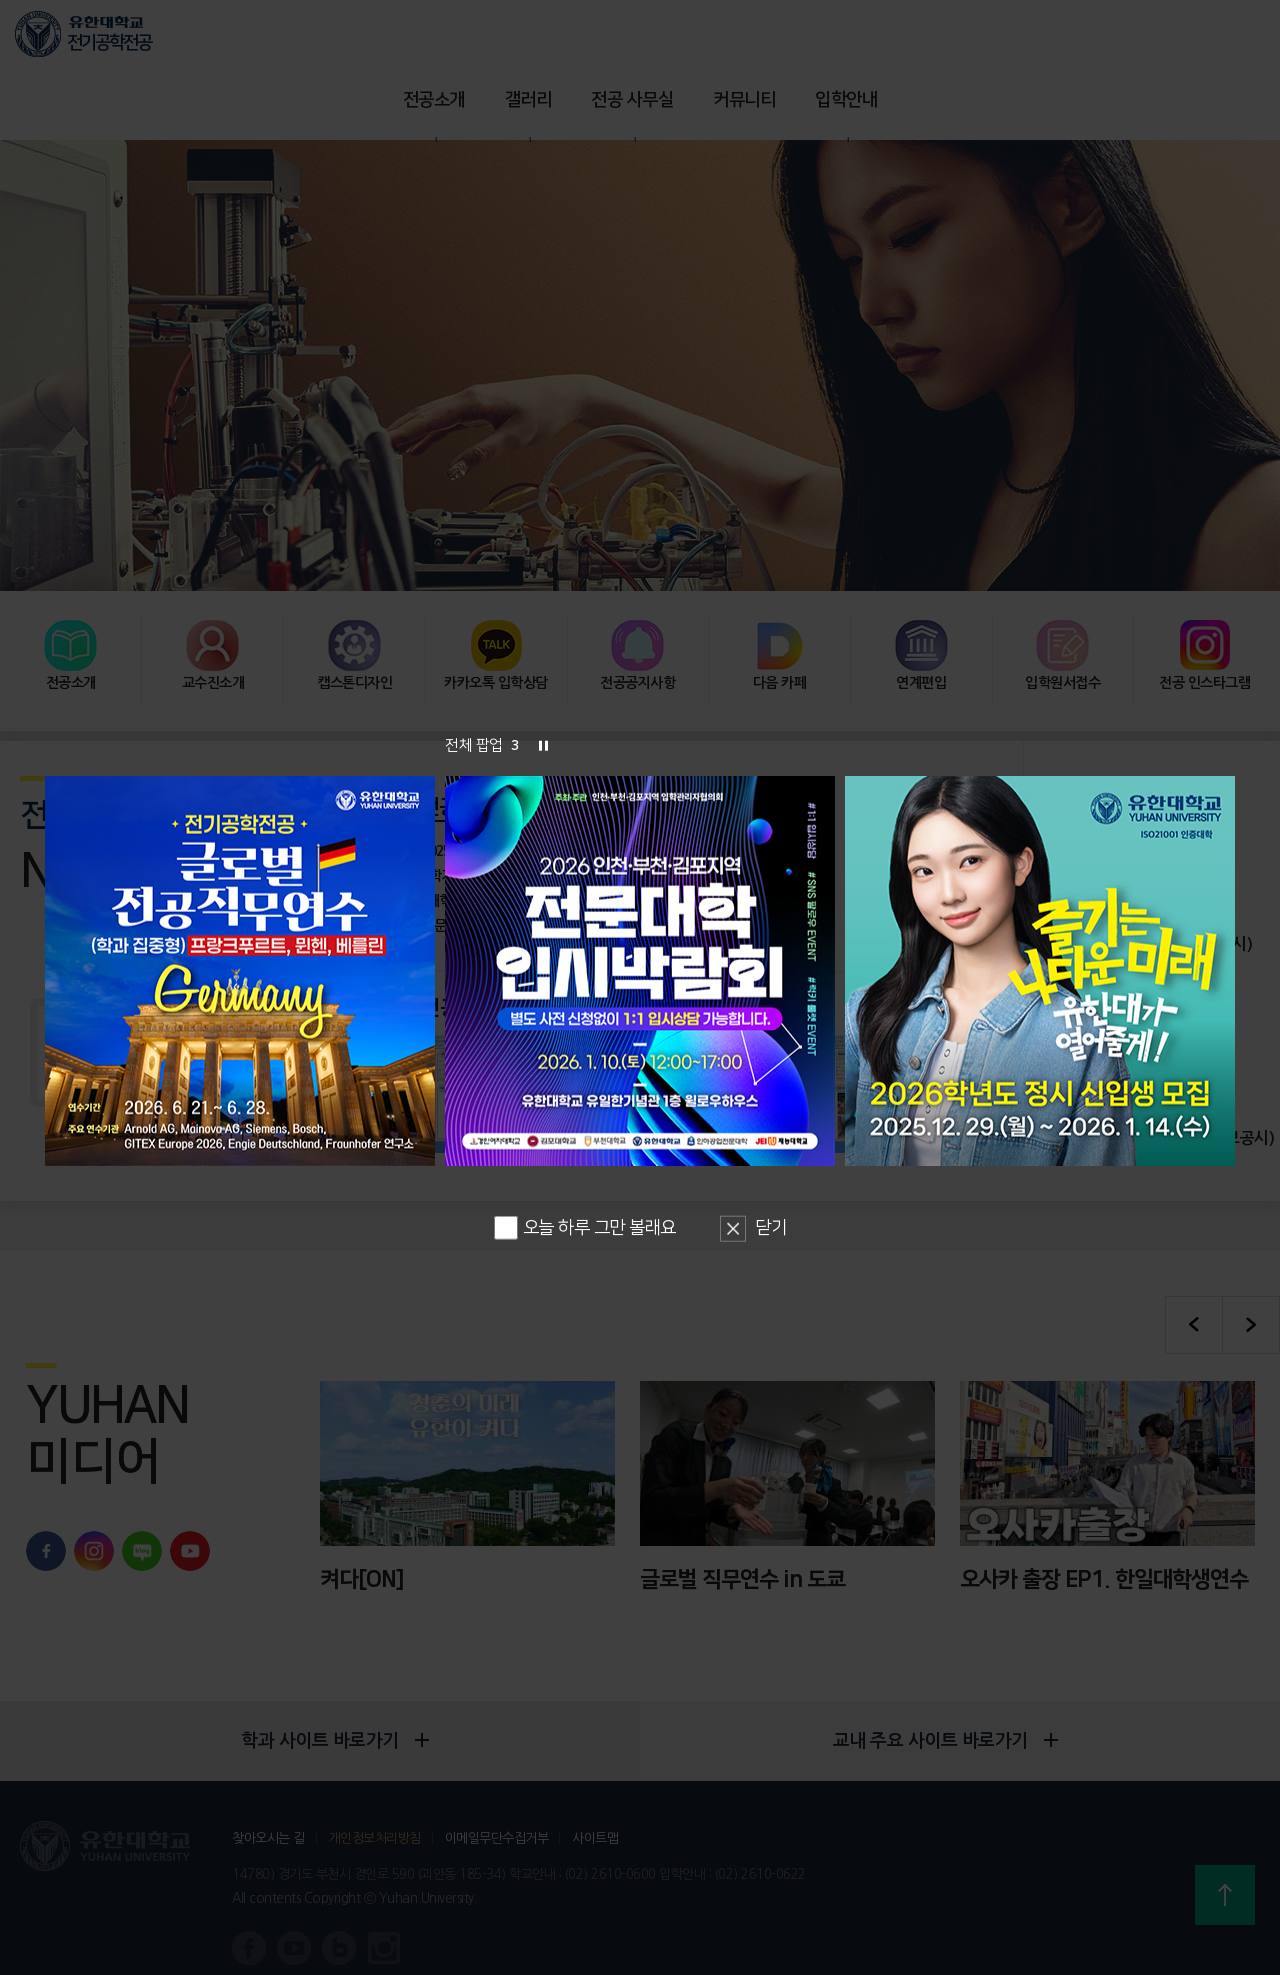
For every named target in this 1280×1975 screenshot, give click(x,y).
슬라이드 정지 (543, 745)
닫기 (770, 1228)
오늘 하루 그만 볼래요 (585, 1227)
